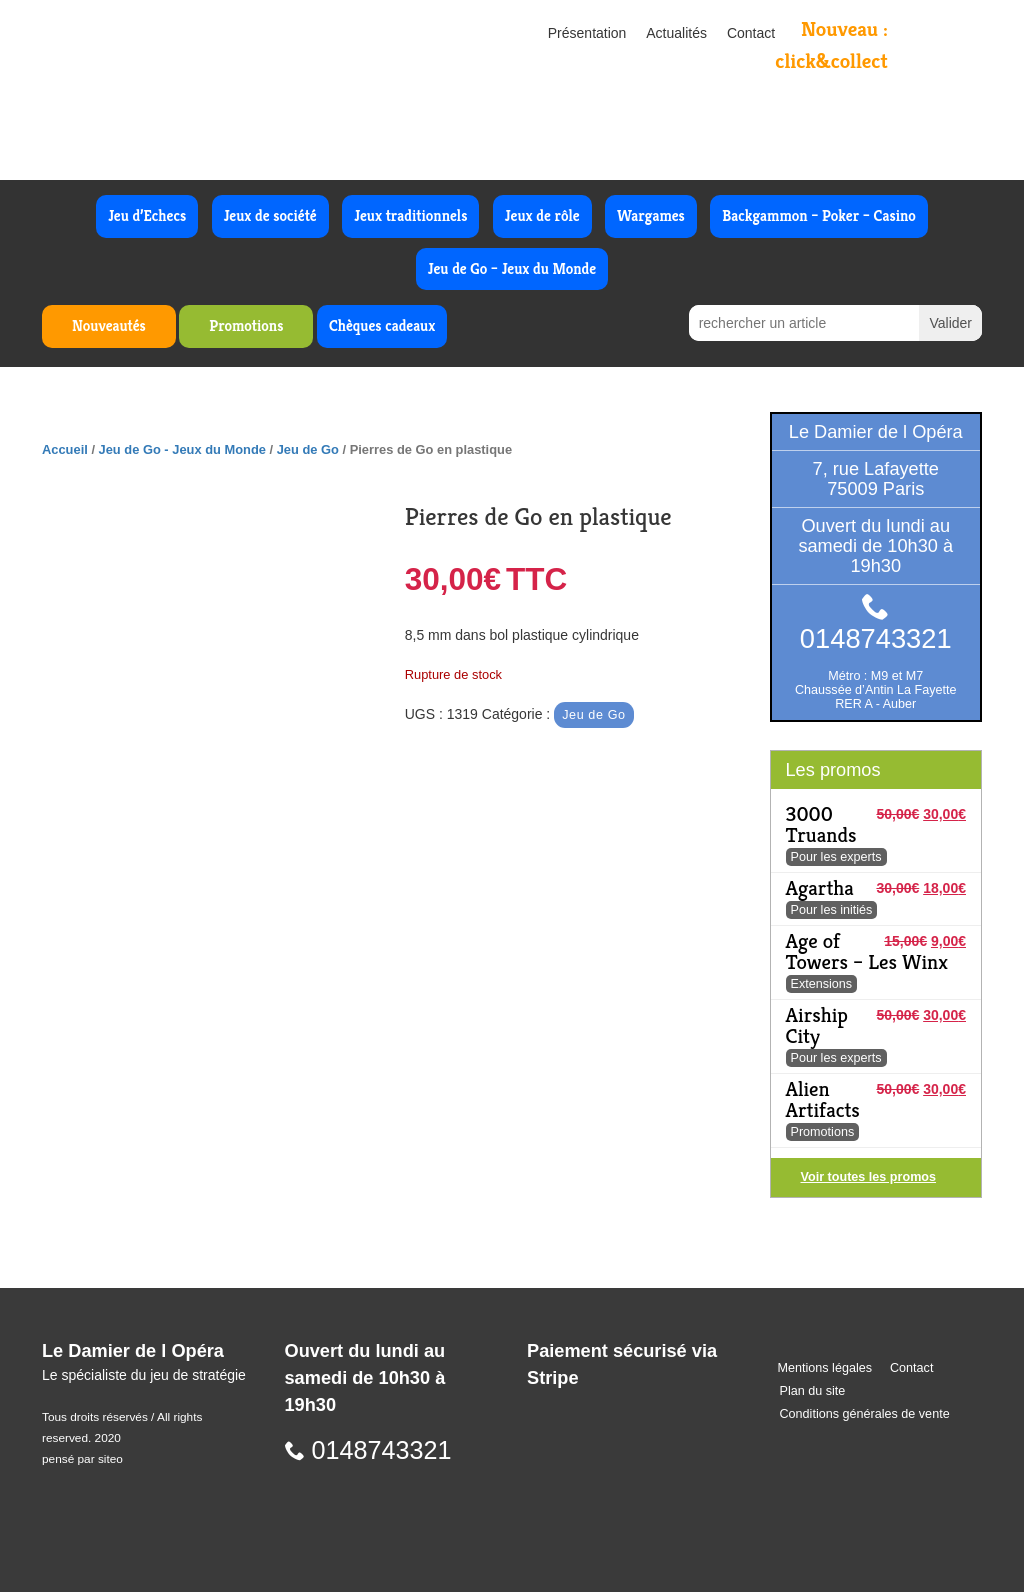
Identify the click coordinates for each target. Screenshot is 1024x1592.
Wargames (651, 215)
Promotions (246, 325)
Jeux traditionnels (410, 215)
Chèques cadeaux (382, 325)
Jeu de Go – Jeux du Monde (512, 268)
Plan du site (813, 1391)
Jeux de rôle (542, 215)
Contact (751, 33)
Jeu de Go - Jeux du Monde (182, 449)
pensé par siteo (82, 1459)
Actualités (676, 33)
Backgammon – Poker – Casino (819, 215)
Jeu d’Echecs (147, 215)
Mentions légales (825, 1368)
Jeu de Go (308, 449)
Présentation (587, 33)
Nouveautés (109, 325)
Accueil (65, 449)
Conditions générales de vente (865, 1414)
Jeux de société (270, 215)
